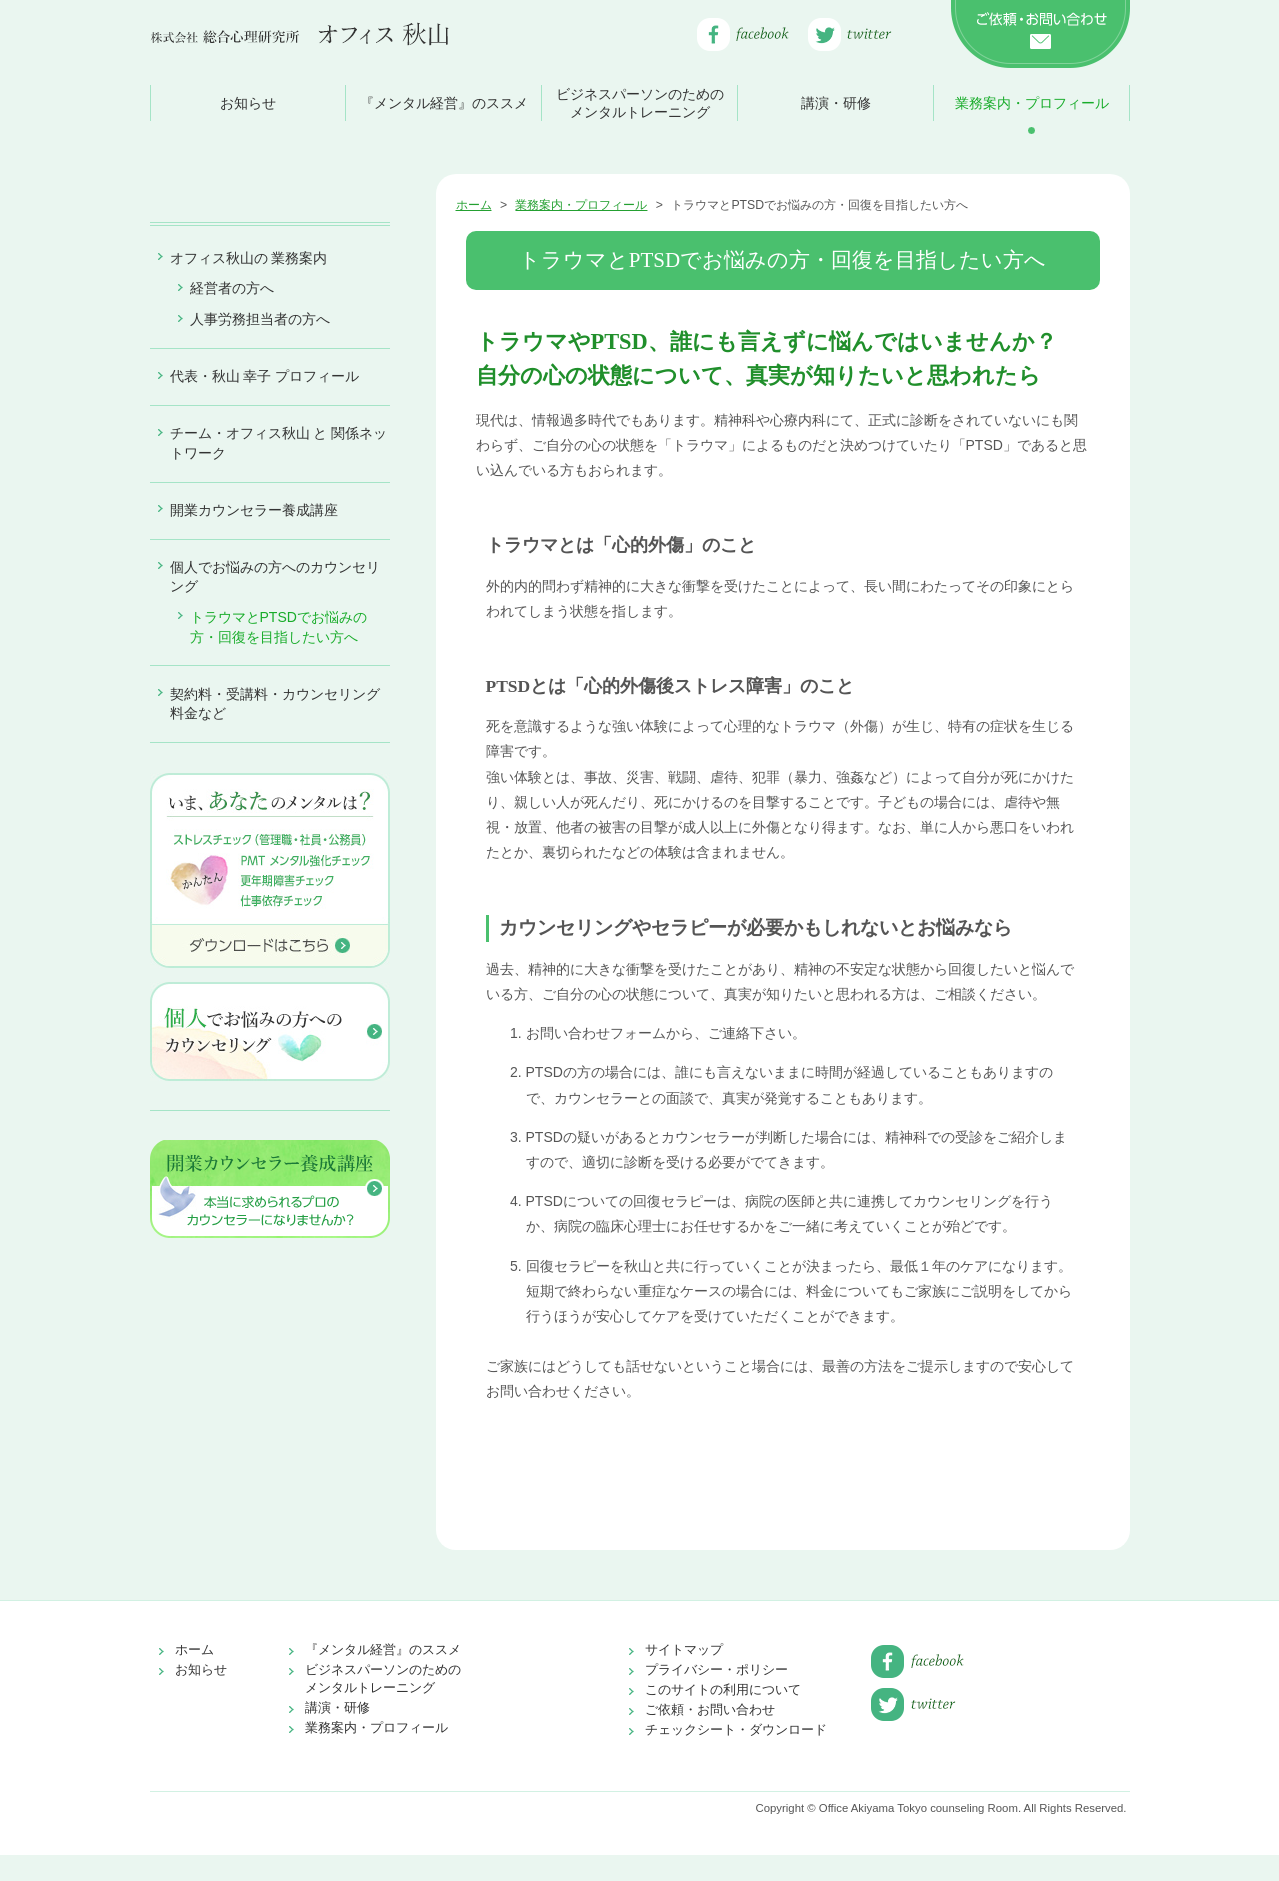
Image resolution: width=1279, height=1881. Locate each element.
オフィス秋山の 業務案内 (249, 460)
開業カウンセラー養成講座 (254, 712)
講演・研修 (836, 103)
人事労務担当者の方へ (260, 521)
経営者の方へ (232, 490)
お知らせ (248, 103)
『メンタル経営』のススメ (444, 103)
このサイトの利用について (723, 1715)
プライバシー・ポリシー (716, 1695)
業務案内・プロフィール (1032, 103)
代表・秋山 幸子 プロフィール (265, 578)
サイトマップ (684, 1675)
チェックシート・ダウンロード (736, 1755)
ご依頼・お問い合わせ (710, 1735)
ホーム (474, 205)
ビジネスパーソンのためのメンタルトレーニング (640, 103)
